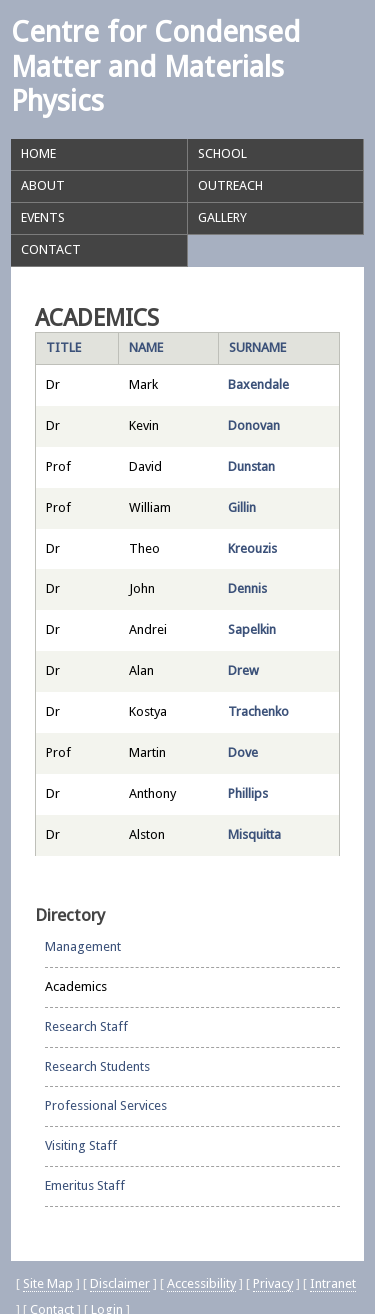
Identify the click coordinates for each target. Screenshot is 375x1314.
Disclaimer (120, 1283)
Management (83, 946)
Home (38, 153)
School (222, 153)
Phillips (248, 793)
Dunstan (251, 466)
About (43, 185)
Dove (243, 752)
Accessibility (201, 1283)
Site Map (48, 1283)
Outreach (230, 185)
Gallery (222, 217)
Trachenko (258, 711)
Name (146, 347)
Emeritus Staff (85, 1185)
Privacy (273, 1283)
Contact (51, 249)
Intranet (333, 1283)
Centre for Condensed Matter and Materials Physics (155, 66)
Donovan (254, 425)
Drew (243, 670)
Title (63, 347)
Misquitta (254, 834)
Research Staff (86, 1026)
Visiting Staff (81, 1145)
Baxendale (258, 384)
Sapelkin (252, 629)
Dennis (247, 588)
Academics (76, 986)
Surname (257, 347)
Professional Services (106, 1105)
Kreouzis (252, 548)
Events (43, 217)
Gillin (242, 507)
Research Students (97, 1066)
